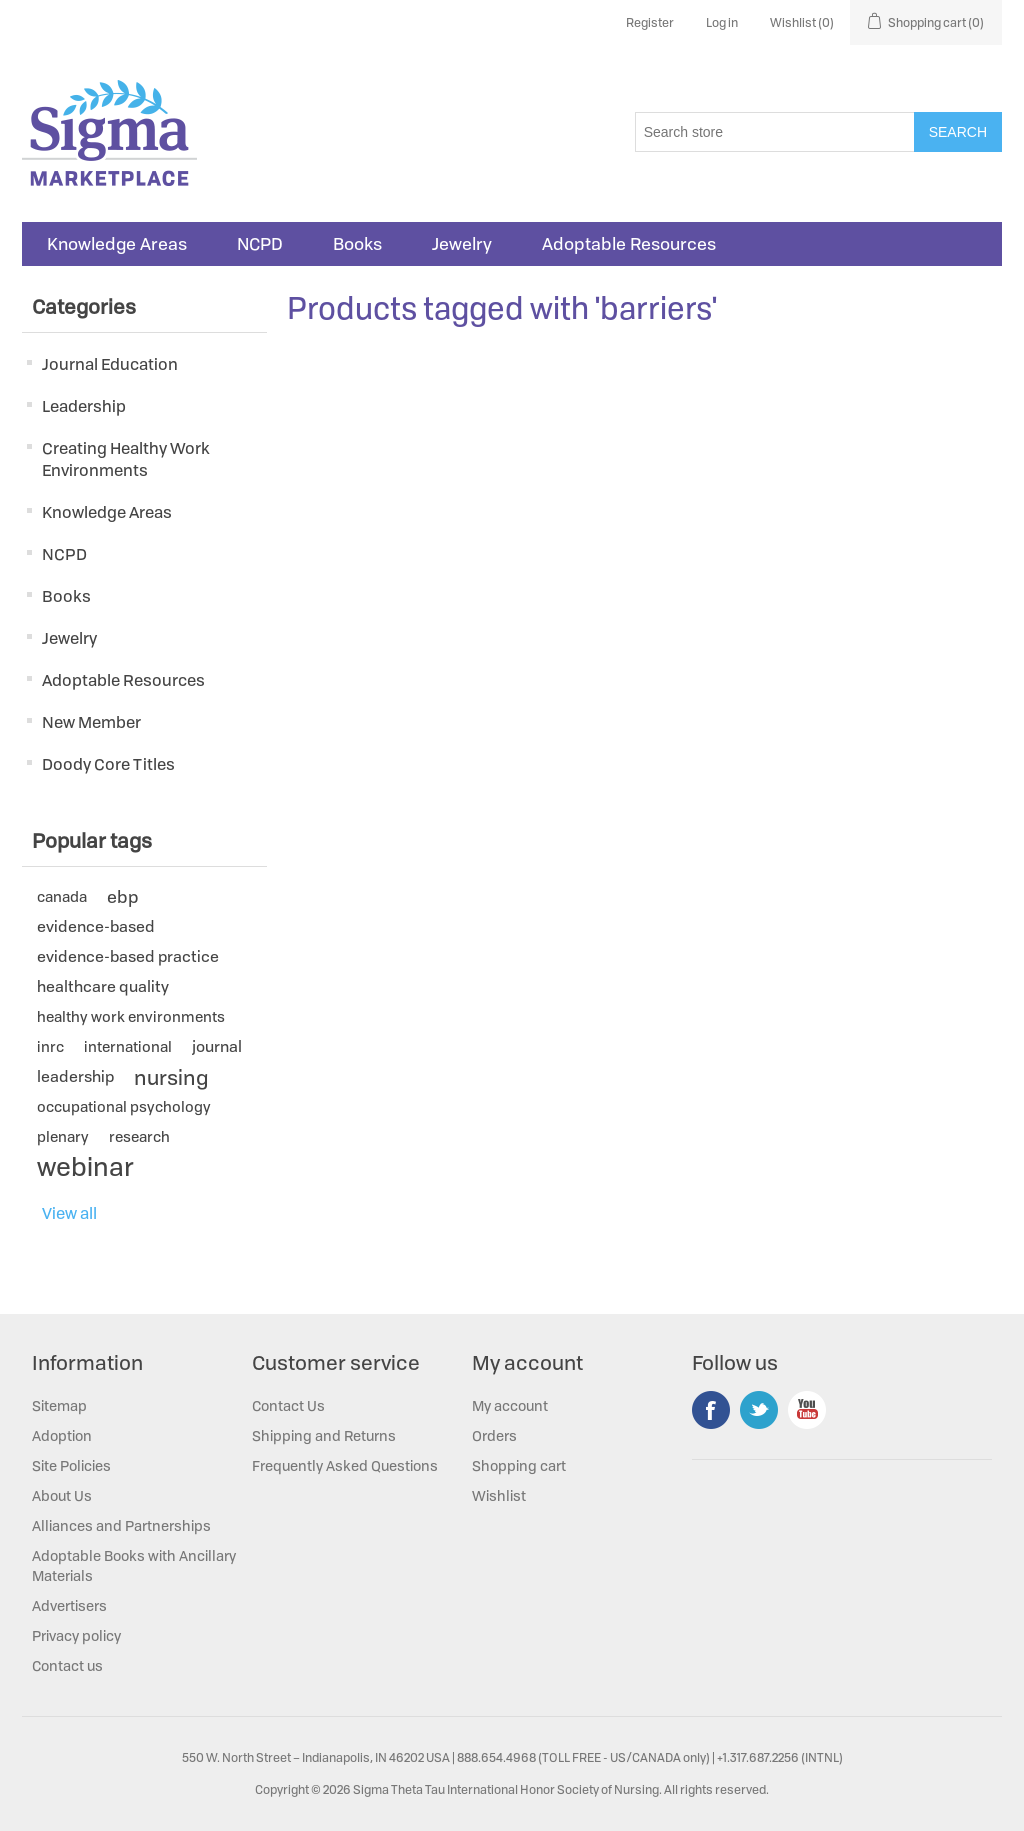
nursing (171, 1077)
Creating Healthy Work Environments (126, 459)
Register (650, 22)
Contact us (67, 1665)
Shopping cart (519, 1465)
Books (357, 244)
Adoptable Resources (629, 244)
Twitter (759, 1410)
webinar (85, 1167)
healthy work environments (131, 1016)
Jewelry (462, 244)
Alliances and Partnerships (121, 1525)
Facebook (711, 1410)
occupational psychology (124, 1106)
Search (958, 132)
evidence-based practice (128, 956)
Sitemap (59, 1405)
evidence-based (96, 926)
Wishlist (499, 1495)
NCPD (260, 244)
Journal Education (110, 364)
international (128, 1046)
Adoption (62, 1435)
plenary (63, 1136)
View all (69, 1213)
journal (217, 1046)
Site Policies (71, 1465)
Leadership (84, 406)
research (139, 1136)
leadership (75, 1076)
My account (510, 1405)
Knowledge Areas (117, 244)
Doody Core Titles (108, 764)
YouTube (807, 1410)
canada (62, 896)
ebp (123, 896)
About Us (62, 1495)
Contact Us (288, 1405)
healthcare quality (103, 986)
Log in (722, 22)
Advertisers (69, 1605)
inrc (50, 1046)
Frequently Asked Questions (345, 1465)
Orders (494, 1435)
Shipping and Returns (324, 1435)
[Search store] (775, 132)
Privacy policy (76, 1635)
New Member (91, 722)
